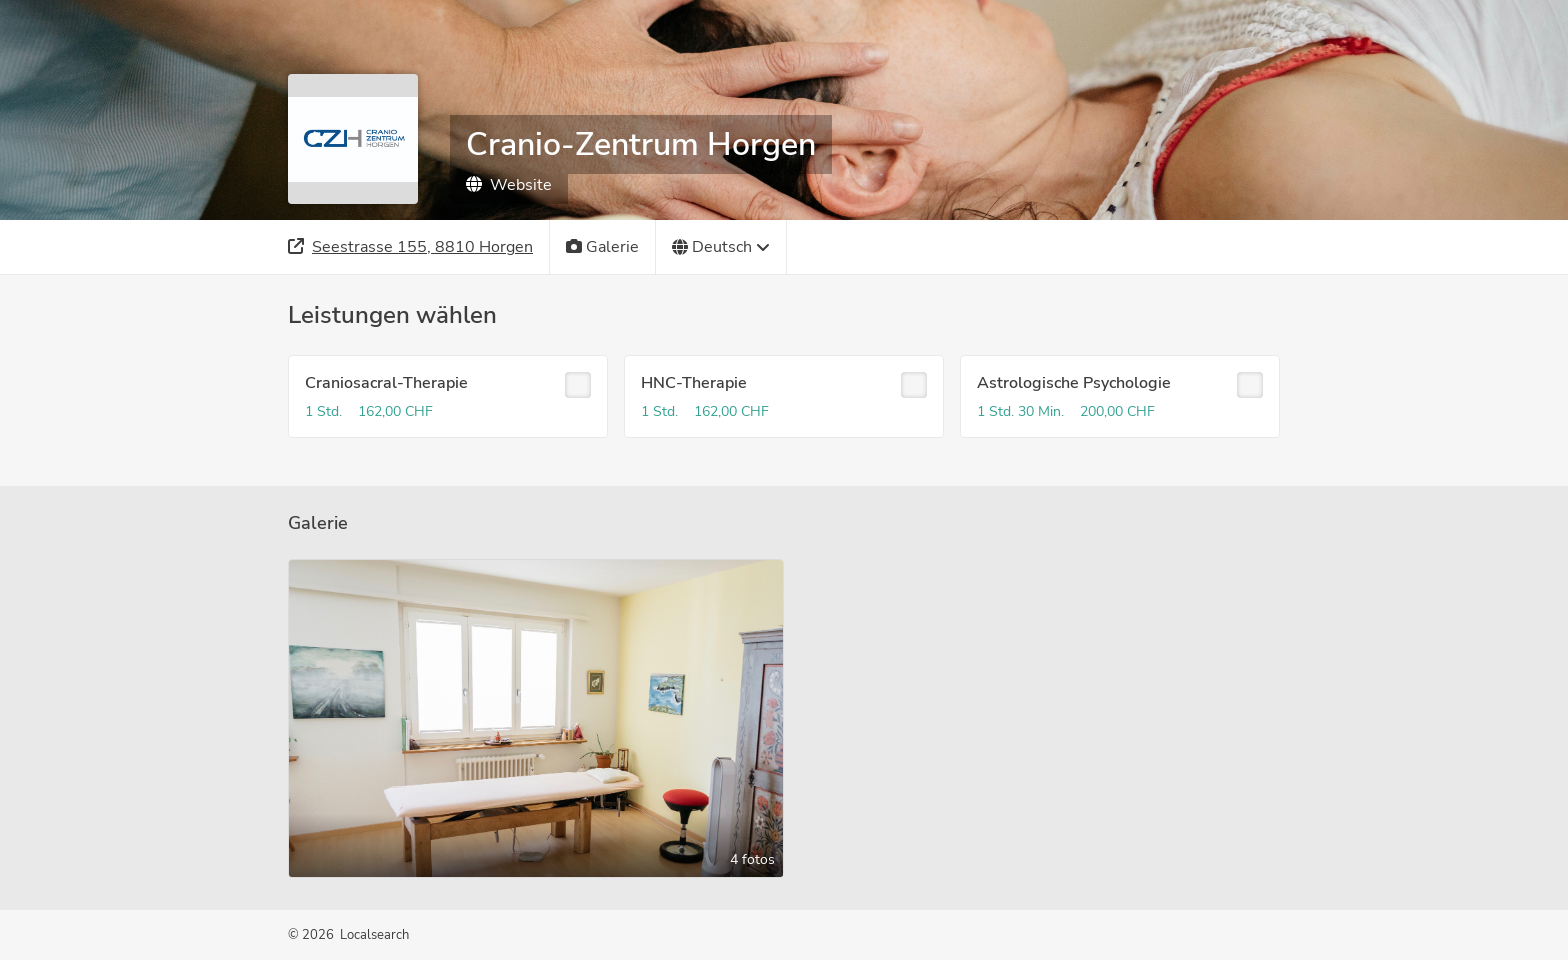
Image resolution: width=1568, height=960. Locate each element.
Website (509, 185)
